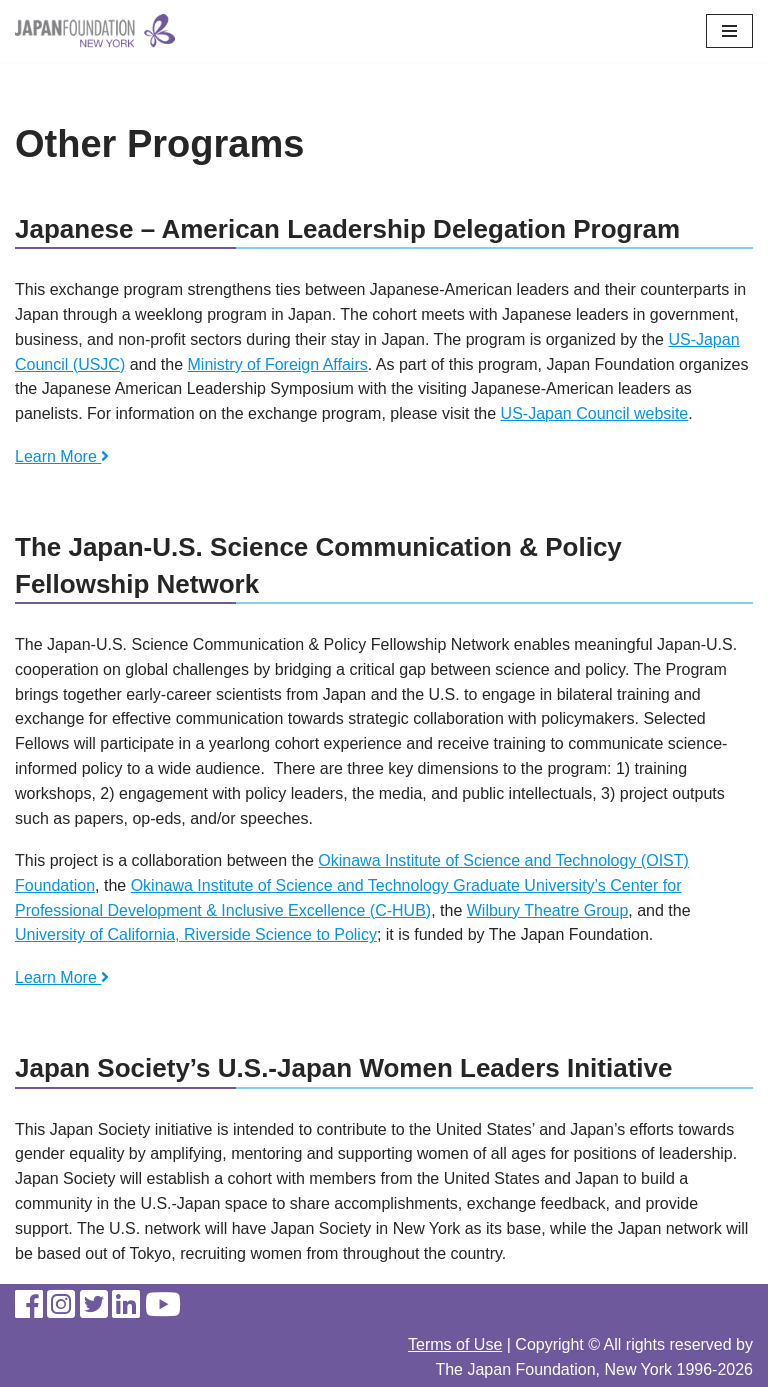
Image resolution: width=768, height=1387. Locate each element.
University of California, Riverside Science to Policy (196, 934)
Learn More (62, 456)
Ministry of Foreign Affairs (278, 364)
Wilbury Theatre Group (548, 910)
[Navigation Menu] (729, 31)
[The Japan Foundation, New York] (95, 31)
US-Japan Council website (595, 413)
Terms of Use (455, 1344)
